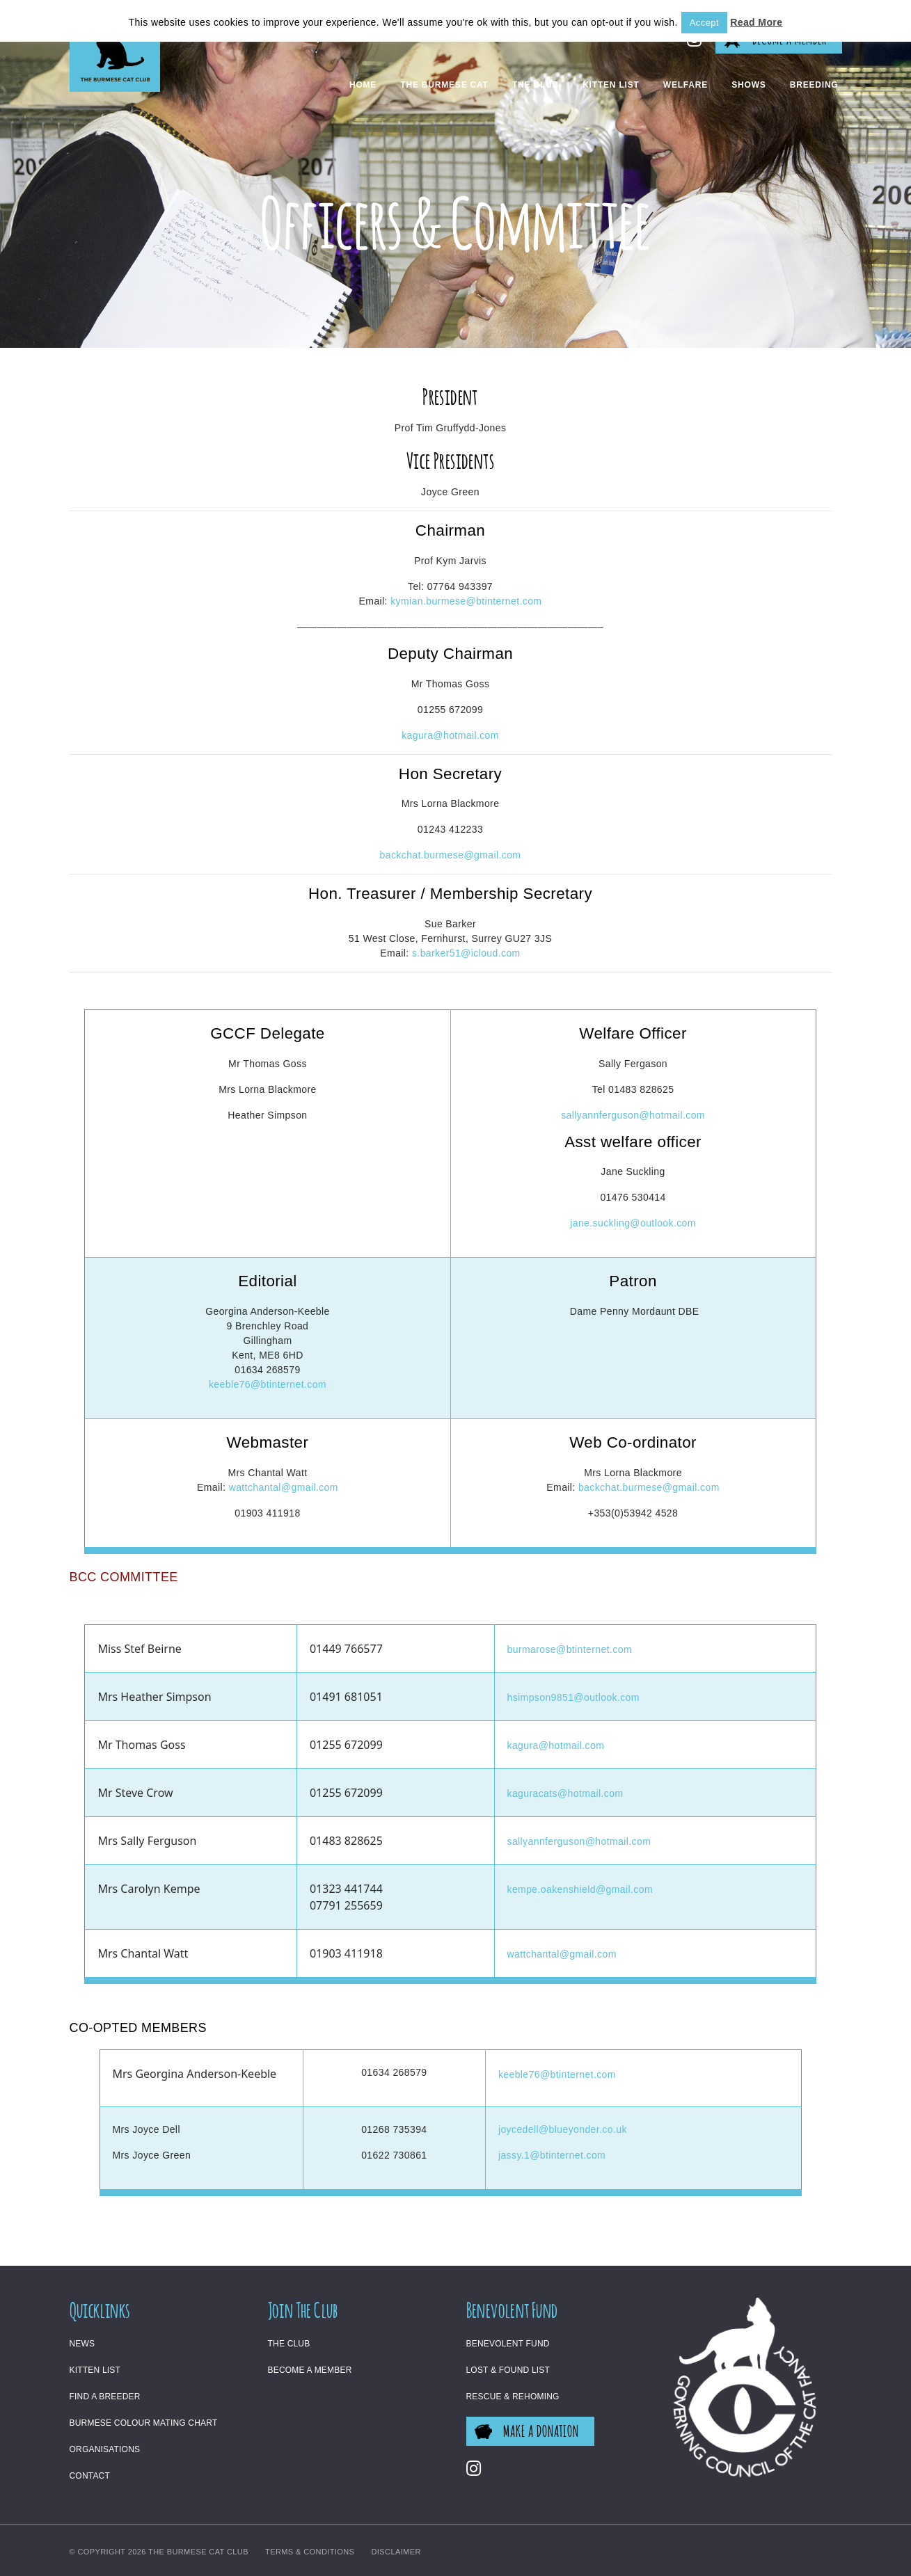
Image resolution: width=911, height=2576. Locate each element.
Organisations (105, 2449)
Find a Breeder (105, 2396)
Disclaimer (396, 2551)
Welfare (685, 85)
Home (363, 85)
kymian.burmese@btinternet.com (465, 601)
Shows (748, 85)
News (82, 2344)
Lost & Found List (508, 2370)
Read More (756, 22)
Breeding (814, 85)
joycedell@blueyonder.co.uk (562, 2129)
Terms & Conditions (309, 2551)
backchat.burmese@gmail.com (450, 855)
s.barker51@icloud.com (466, 953)
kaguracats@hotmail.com (565, 1793)
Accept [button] (704, 22)
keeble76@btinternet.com (267, 1384)
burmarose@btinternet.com (569, 1649)
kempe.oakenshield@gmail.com (580, 1889)
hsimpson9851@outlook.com (573, 1697)
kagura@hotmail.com (450, 735)
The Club (535, 85)
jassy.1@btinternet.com (551, 2155)
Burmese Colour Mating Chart (144, 2423)
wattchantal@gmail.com (283, 1487)
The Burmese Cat (444, 85)
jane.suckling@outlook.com (633, 1223)
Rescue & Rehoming (513, 2396)
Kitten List (611, 85)
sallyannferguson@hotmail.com (633, 1115)
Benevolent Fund (508, 2344)
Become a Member (310, 2370)
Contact (90, 2476)
